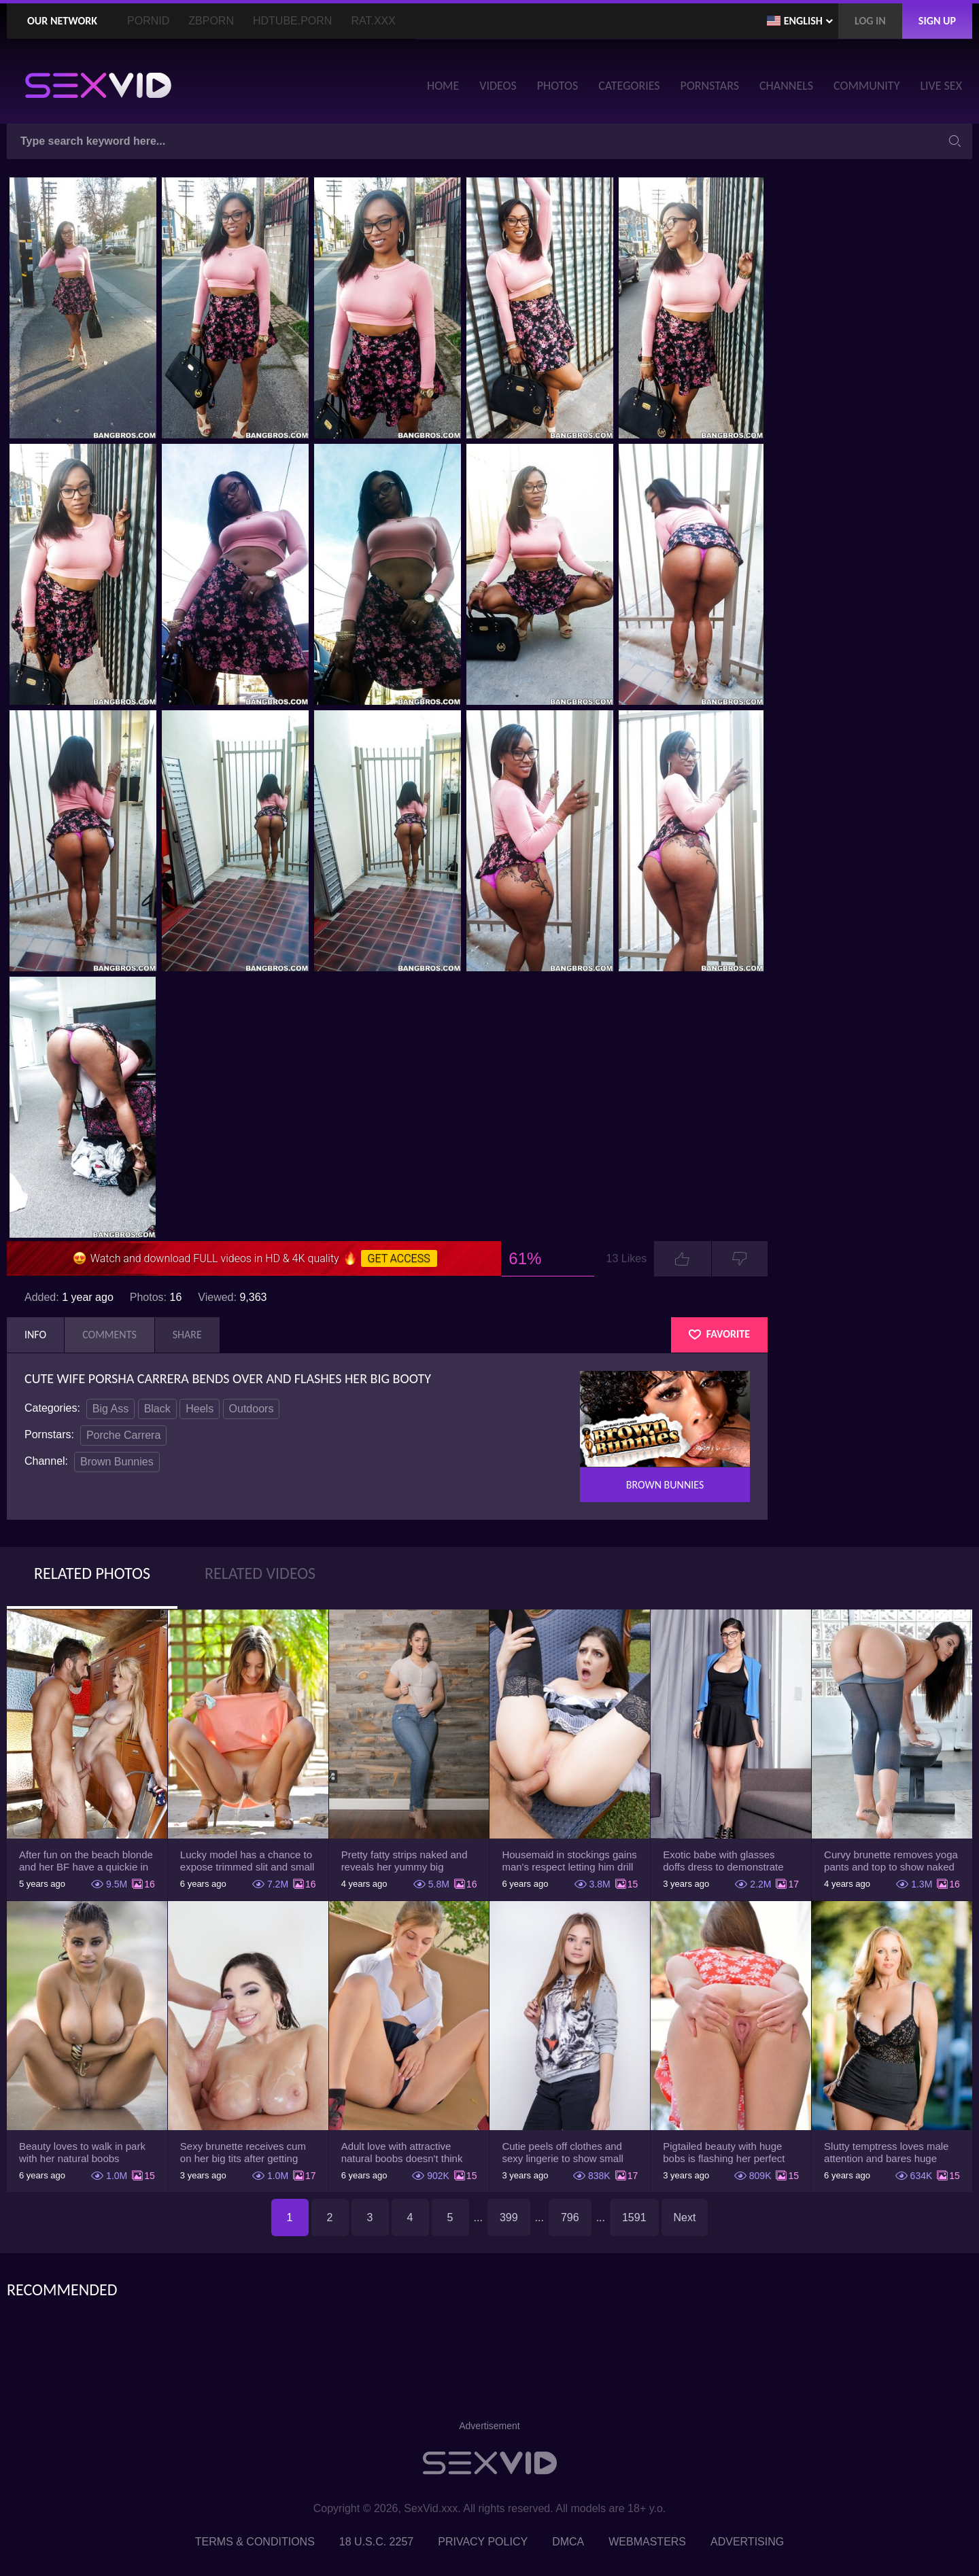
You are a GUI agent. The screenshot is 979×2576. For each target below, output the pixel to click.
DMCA (568, 2541)
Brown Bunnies (117, 1461)
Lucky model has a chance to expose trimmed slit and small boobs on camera (247, 1861)
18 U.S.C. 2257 (376, 2541)
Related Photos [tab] (92, 1573)
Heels (199, 1408)
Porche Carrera (123, 1435)
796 (570, 2217)
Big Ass (110, 1408)
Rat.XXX (373, 21)
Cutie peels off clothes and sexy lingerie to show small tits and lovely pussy (562, 2152)
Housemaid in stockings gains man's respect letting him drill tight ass (569, 1861)
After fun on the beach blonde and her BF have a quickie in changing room (86, 1861)
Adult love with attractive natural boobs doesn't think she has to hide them (402, 2152)
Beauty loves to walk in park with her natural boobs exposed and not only (82, 2152)
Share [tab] (187, 1334)
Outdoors (251, 1408)
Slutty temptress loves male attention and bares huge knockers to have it (886, 2152)
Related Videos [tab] (260, 1573)
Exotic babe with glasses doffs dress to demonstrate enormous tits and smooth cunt (723, 1861)
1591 (634, 2217)
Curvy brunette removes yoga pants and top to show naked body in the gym (891, 1861)
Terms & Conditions (255, 2541)
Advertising (747, 2541)
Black (157, 1408)
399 (509, 2217)
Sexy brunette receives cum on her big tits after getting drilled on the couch (243, 2152)
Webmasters (647, 2541)
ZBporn (211, 21)
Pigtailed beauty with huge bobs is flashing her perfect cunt (724, 2152)
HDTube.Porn (292, 21)
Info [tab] (35, 1334)
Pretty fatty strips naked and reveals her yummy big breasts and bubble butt (404, 1861)
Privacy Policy (483, 2541)
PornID (148, 21)
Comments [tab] (109, 1334)
